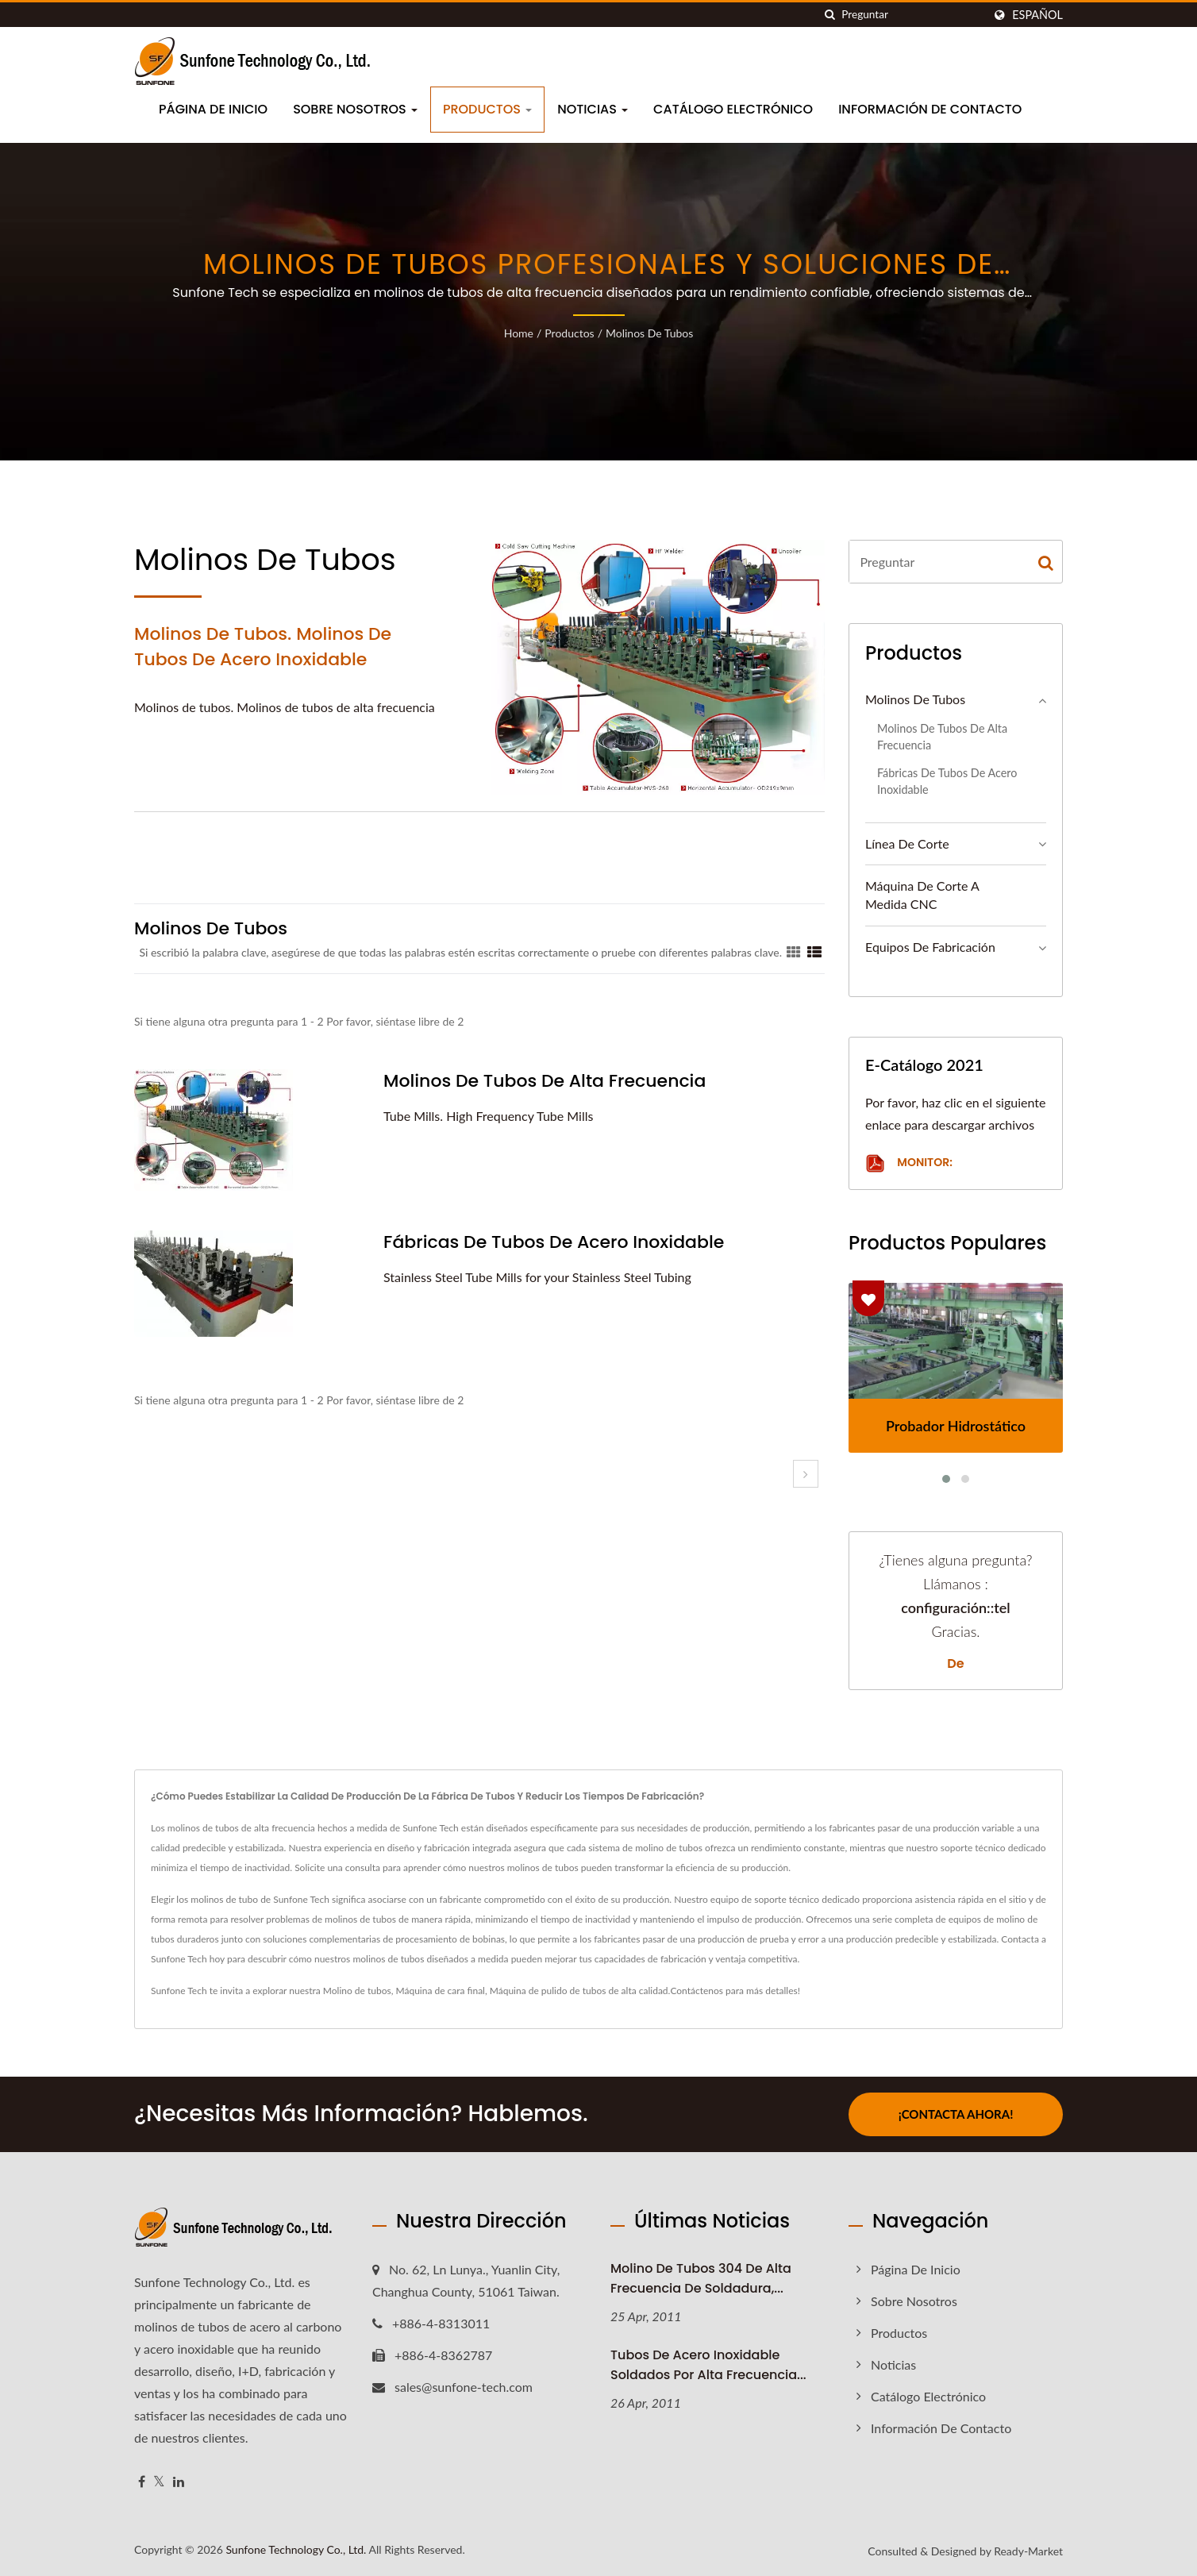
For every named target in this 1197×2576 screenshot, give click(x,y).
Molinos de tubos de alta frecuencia (544, 1081)
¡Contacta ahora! (956, 2114)
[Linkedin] (178, 2482)
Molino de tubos (357, 1990)
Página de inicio (213, 109)
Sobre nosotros (355, 109)
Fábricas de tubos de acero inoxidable (553, 1242)
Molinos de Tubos (649, 333)
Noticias (592, 109)
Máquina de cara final (440, 1990)
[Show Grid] (793, 951)
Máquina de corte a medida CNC (922, 894)
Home (518, 333)
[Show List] (814, 951)
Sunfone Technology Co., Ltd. (295, 2549)
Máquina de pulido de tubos (548, 1990)
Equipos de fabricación (930, 946)
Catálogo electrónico (733, 109)
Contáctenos (696, 1990)
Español (1037, 15)
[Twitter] (159, 2482)
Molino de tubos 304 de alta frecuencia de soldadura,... (700, 2278)
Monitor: (909, 1163)
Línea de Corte (907, 843)
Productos (487, 109)
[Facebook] (141, 2482)
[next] (805, 1474)
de (955, 1664)
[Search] (912, 14)
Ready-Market (1028, 2551)
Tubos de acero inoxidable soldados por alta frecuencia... (708, 2365)
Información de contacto (930, 109)
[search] (829, 14)
